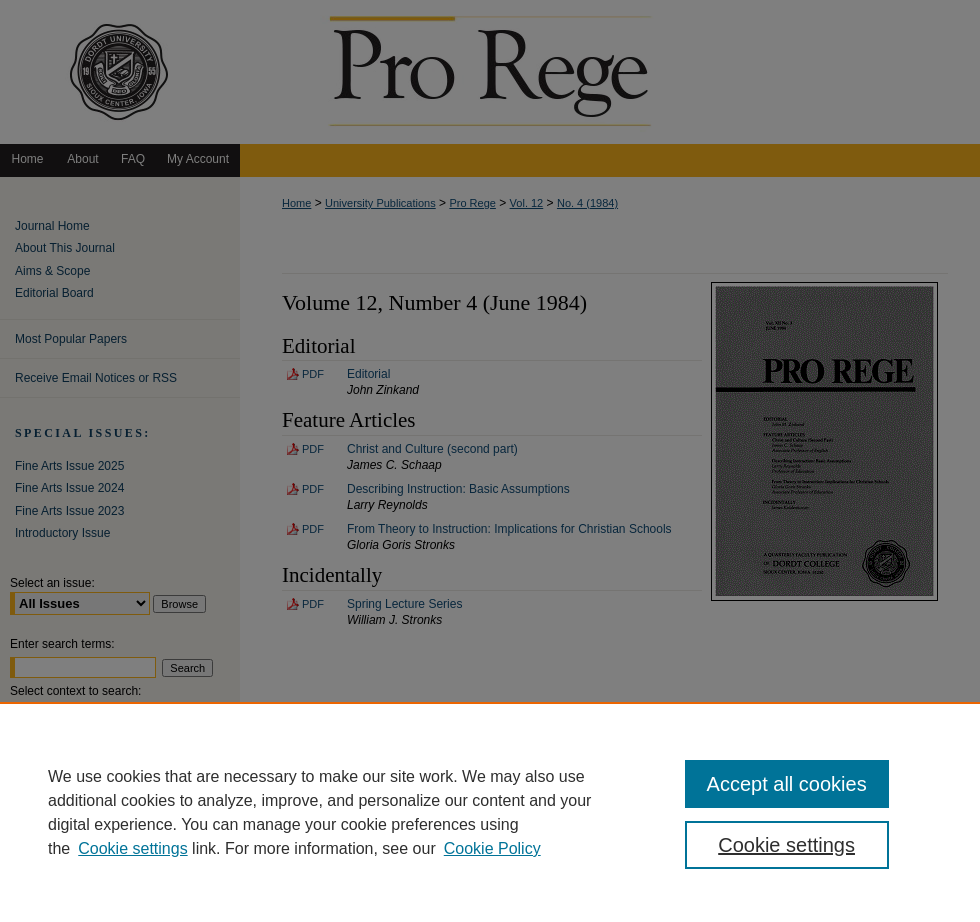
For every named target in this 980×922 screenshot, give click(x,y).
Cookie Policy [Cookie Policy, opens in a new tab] (492, 848)
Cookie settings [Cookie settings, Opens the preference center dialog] (786, 845)
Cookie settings (132, 848)
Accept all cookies (787, 784)
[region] (490, 812)
